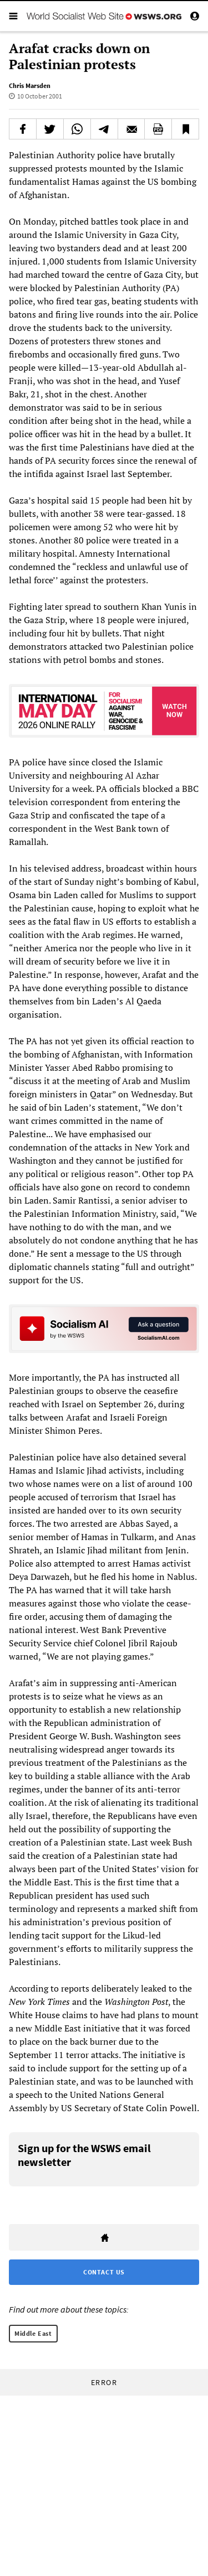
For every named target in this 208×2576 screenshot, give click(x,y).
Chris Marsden (29, 85)
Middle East (33, 2333)
